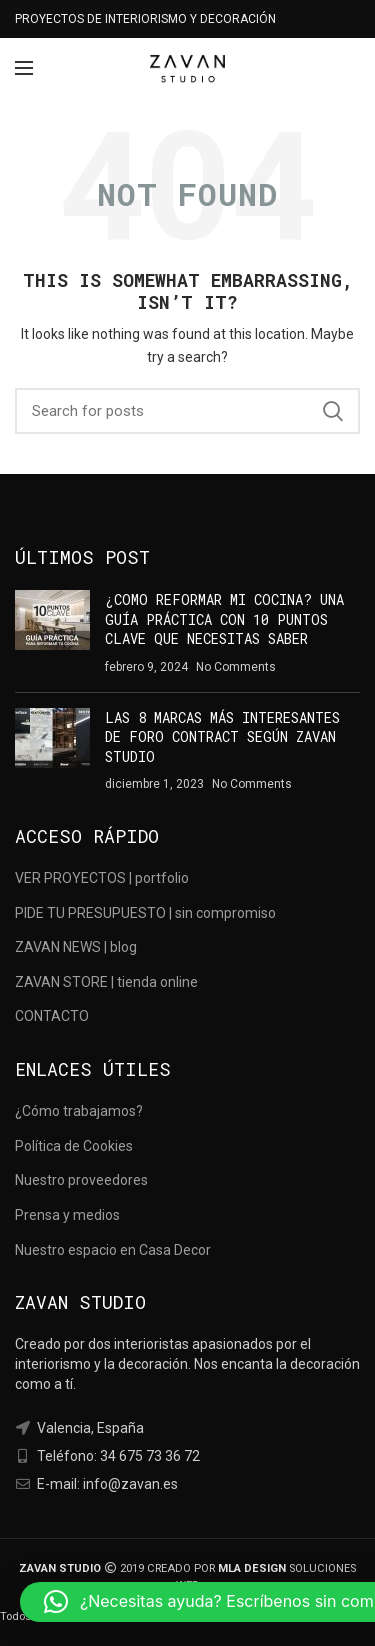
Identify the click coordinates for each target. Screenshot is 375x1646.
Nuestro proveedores (81, 1180)
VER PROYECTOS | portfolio (102, 878)
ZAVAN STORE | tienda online (106, 982)
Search (333, 411)
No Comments (236, 667)
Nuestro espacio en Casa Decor (113, 1250)
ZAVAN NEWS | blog (76, 947)
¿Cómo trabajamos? (79, 1111)
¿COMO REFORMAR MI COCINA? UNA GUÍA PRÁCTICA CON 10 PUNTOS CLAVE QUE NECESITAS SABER (224, 619)
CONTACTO (52, 1016)
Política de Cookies (74, 1146)
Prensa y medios (67, 1215)
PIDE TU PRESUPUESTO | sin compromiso (145, 913)
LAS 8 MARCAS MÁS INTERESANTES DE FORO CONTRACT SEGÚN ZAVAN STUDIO (222, 737)
